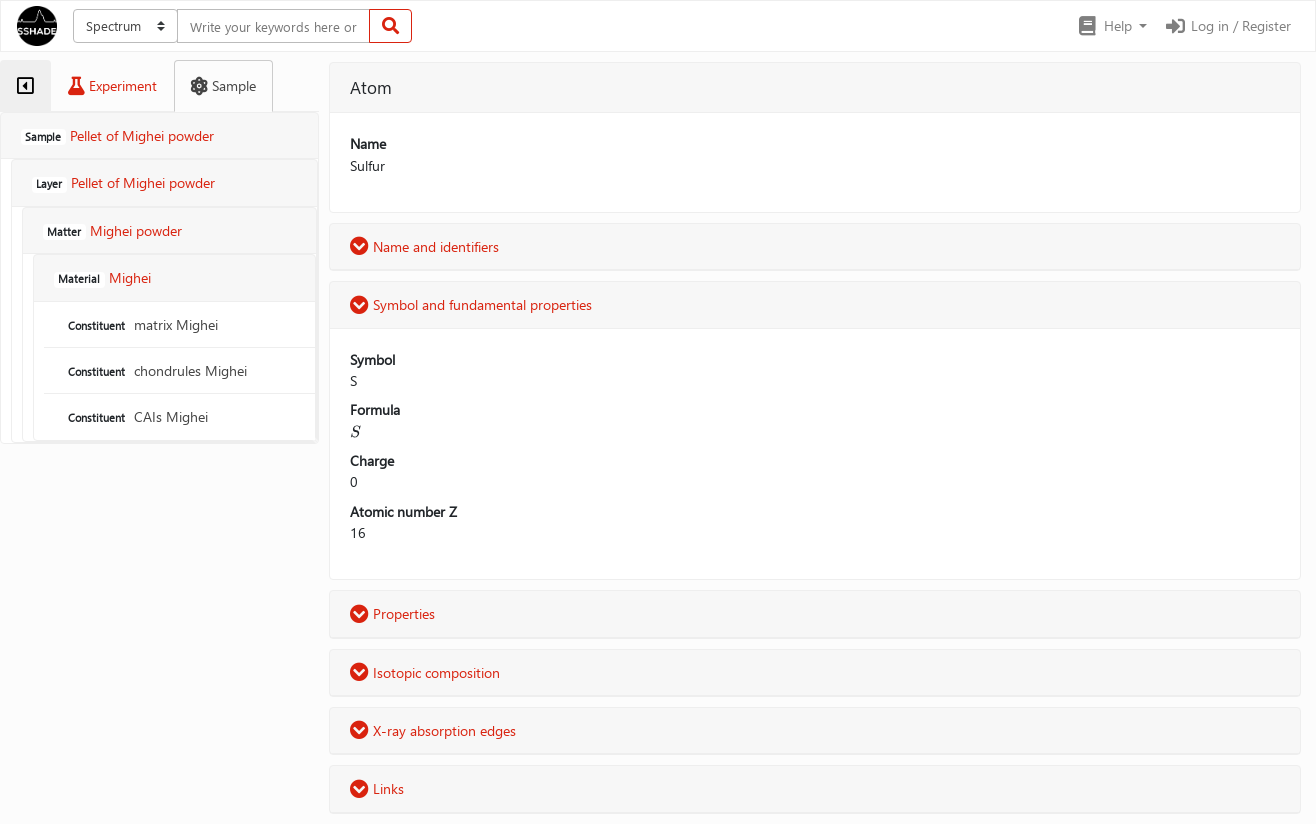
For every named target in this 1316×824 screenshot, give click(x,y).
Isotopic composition (425, 672)
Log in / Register (1227, 25)
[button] (1111, 26)
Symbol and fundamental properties (471, 304)
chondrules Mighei (155, 370)
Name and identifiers (424, 246)
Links (377, 788)
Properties (392, 613)
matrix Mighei (141, 324)
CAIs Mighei (136, 416)
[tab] (25, 86)
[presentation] (355, 431)
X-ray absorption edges (433, 730)
